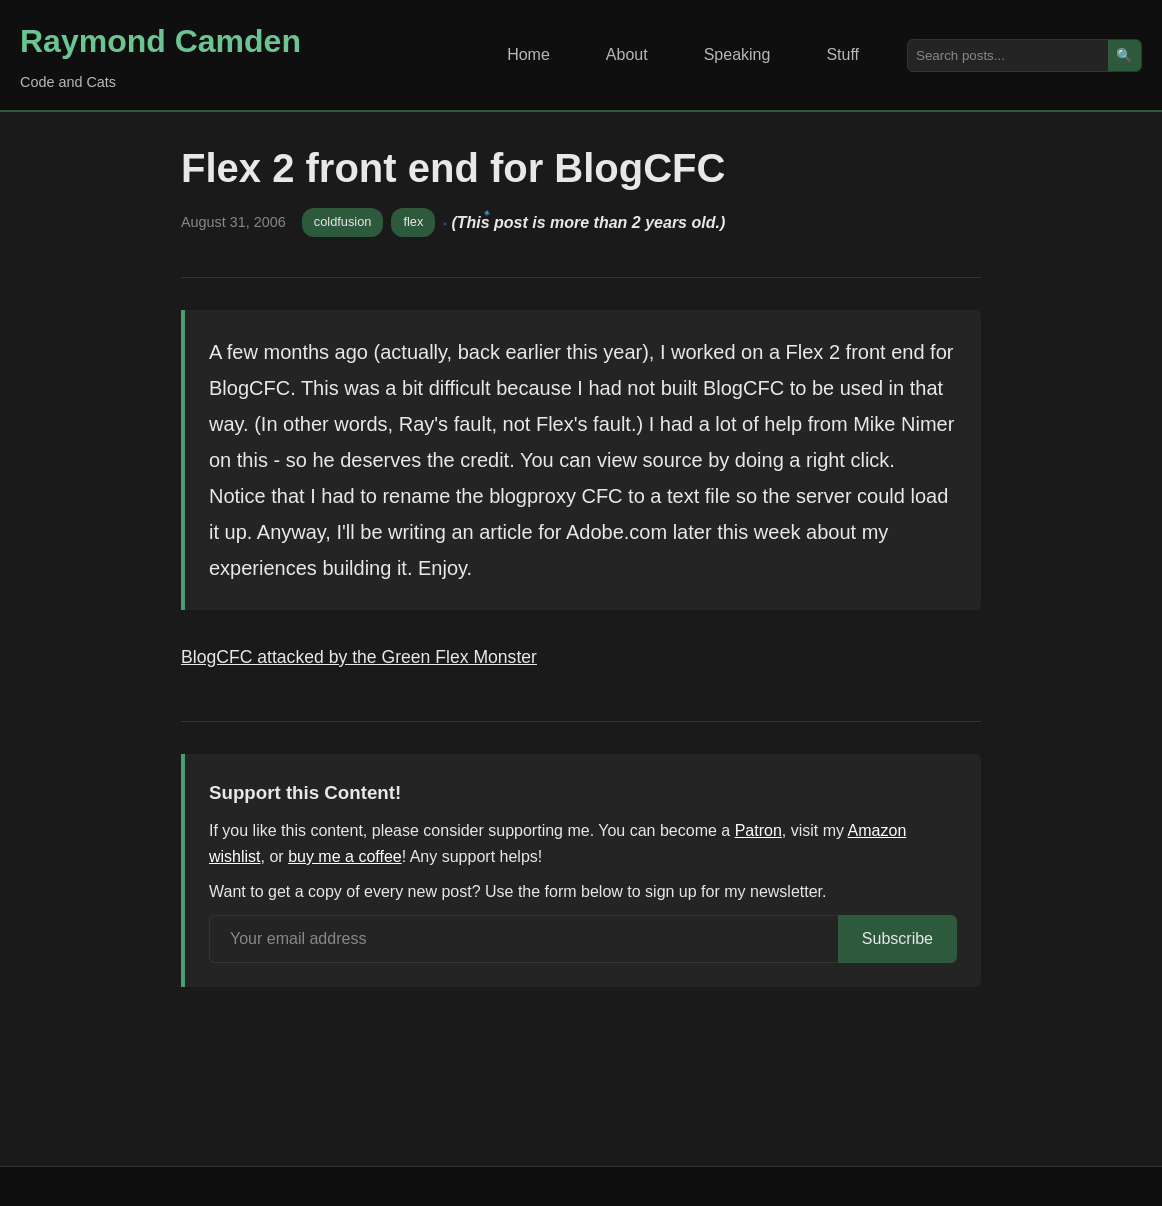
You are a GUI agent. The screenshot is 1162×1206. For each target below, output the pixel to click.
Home (528, 54)
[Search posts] (1008, 55)
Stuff (842, 54)
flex (413, 221)
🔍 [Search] (1124, 55)
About (627, 54)
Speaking (737, 54)
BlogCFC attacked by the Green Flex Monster (359, 657)
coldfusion (343, 221)
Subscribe (897, 938)
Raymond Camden (160, 41)
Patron (758, 830)
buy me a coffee (345, 856)
